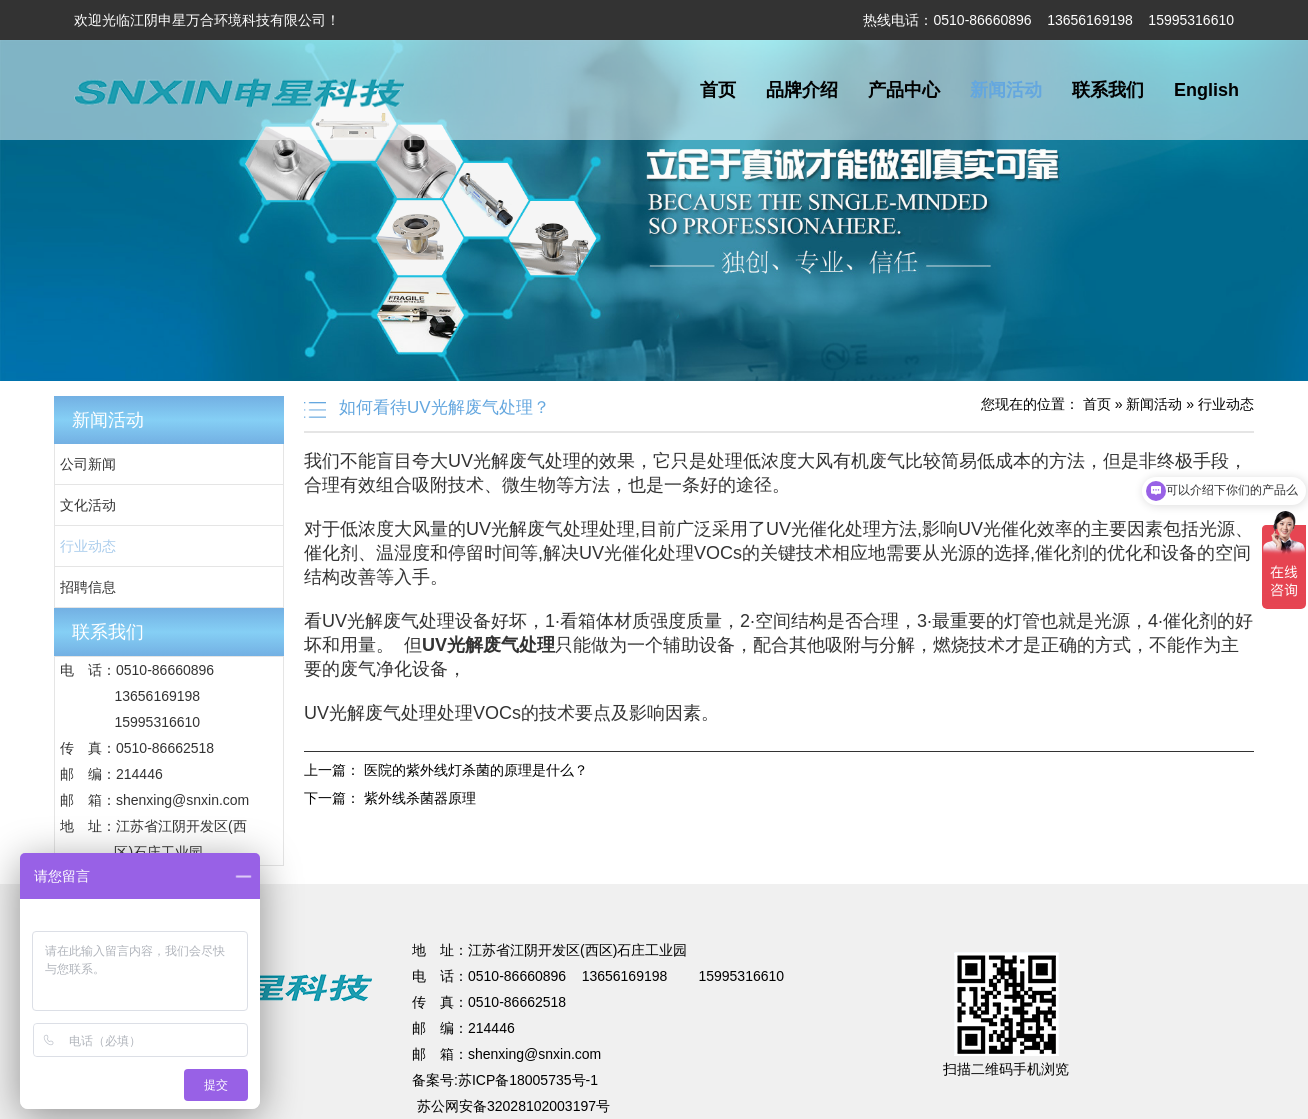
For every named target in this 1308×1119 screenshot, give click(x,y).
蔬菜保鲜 (625, 874)
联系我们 (1108, 90)
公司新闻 (88, 464)
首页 (718, 90)
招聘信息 (88, 587)
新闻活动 (1006, 90)
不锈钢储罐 (558, 874)
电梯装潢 (491, 874)
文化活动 (88, 505)
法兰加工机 (779, 874)
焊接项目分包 (417, 874)
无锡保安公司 (698, 874)
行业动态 (88, 546)
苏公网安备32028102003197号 (513, 1106)
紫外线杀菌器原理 (420, 798)
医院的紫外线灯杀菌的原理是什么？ (476, 770)
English (1206, 90)
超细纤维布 (853, 874)
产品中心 (904, 90)
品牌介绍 (802, 90)
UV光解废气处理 (319, 874)
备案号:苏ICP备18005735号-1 (505, 1080)
